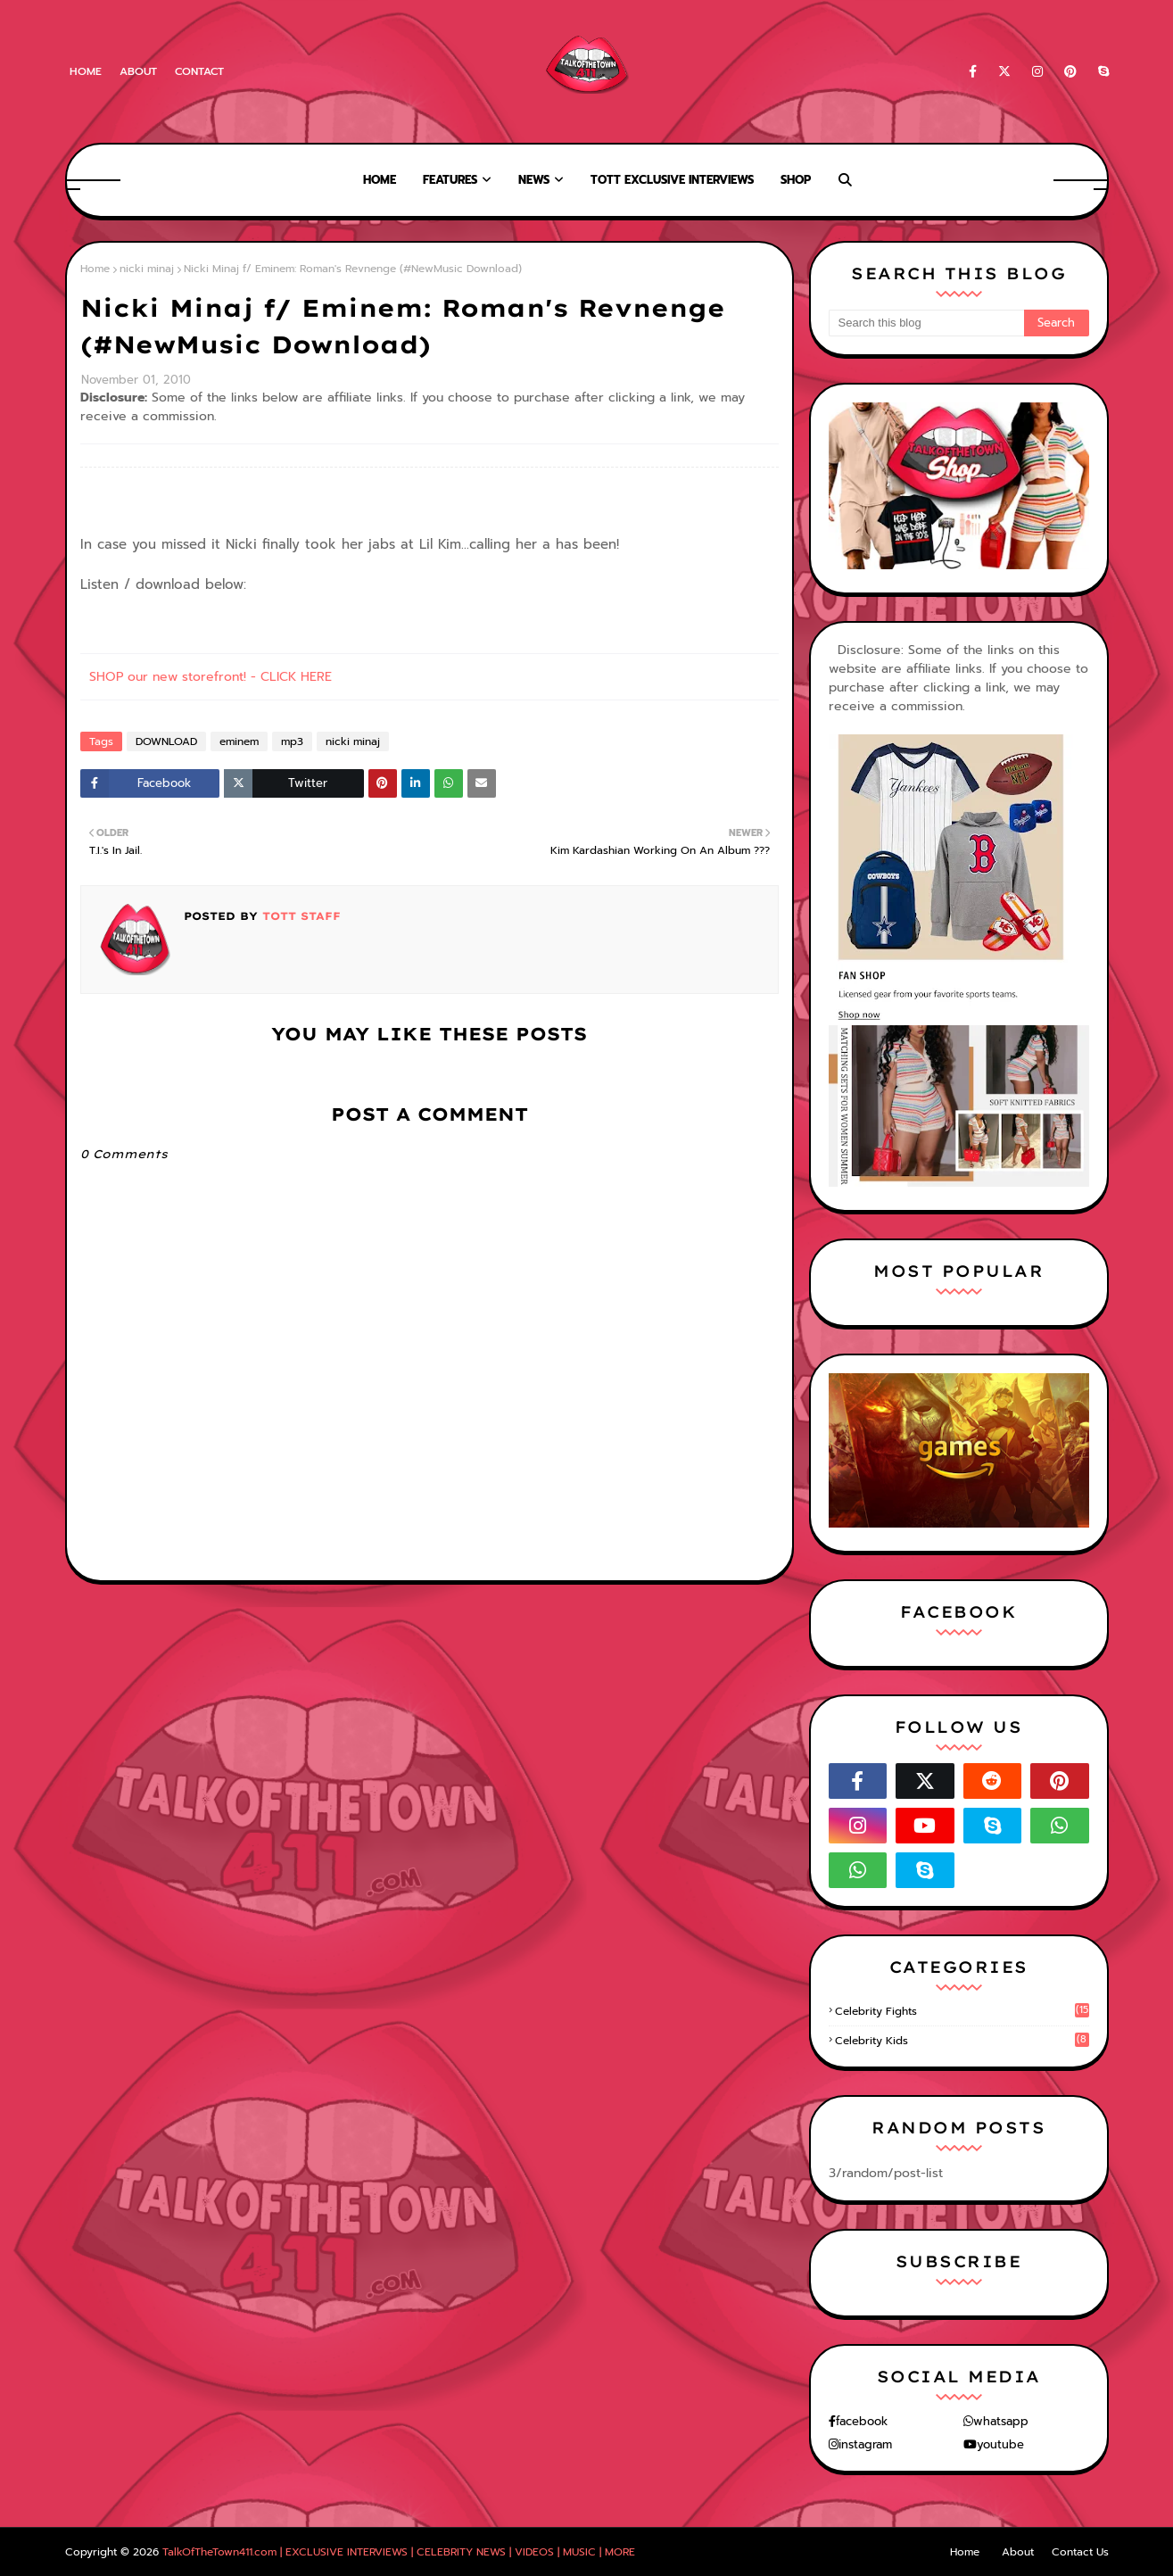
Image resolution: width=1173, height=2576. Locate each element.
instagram (865, 2444)
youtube (1000, 2444)
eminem (239, 741)
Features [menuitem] (450, 179)
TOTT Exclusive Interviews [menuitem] (672, 179)
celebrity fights (962, 2011)
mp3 (292, 741)
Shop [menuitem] (796, 179)
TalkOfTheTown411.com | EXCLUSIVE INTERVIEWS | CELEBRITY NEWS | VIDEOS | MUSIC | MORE (398, 2552)
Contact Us (1080, 2552)
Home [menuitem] (379, 179)
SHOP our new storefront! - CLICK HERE (210, 676)
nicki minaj (147, 269)
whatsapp (1000, 2421)
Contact (199, 71)
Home (86, 71)
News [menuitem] (533, 179)
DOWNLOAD (166, 741)
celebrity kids (962, 2041)
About (138, 71)
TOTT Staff (299, 916)
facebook (862, 2421)
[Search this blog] (926, 323)
